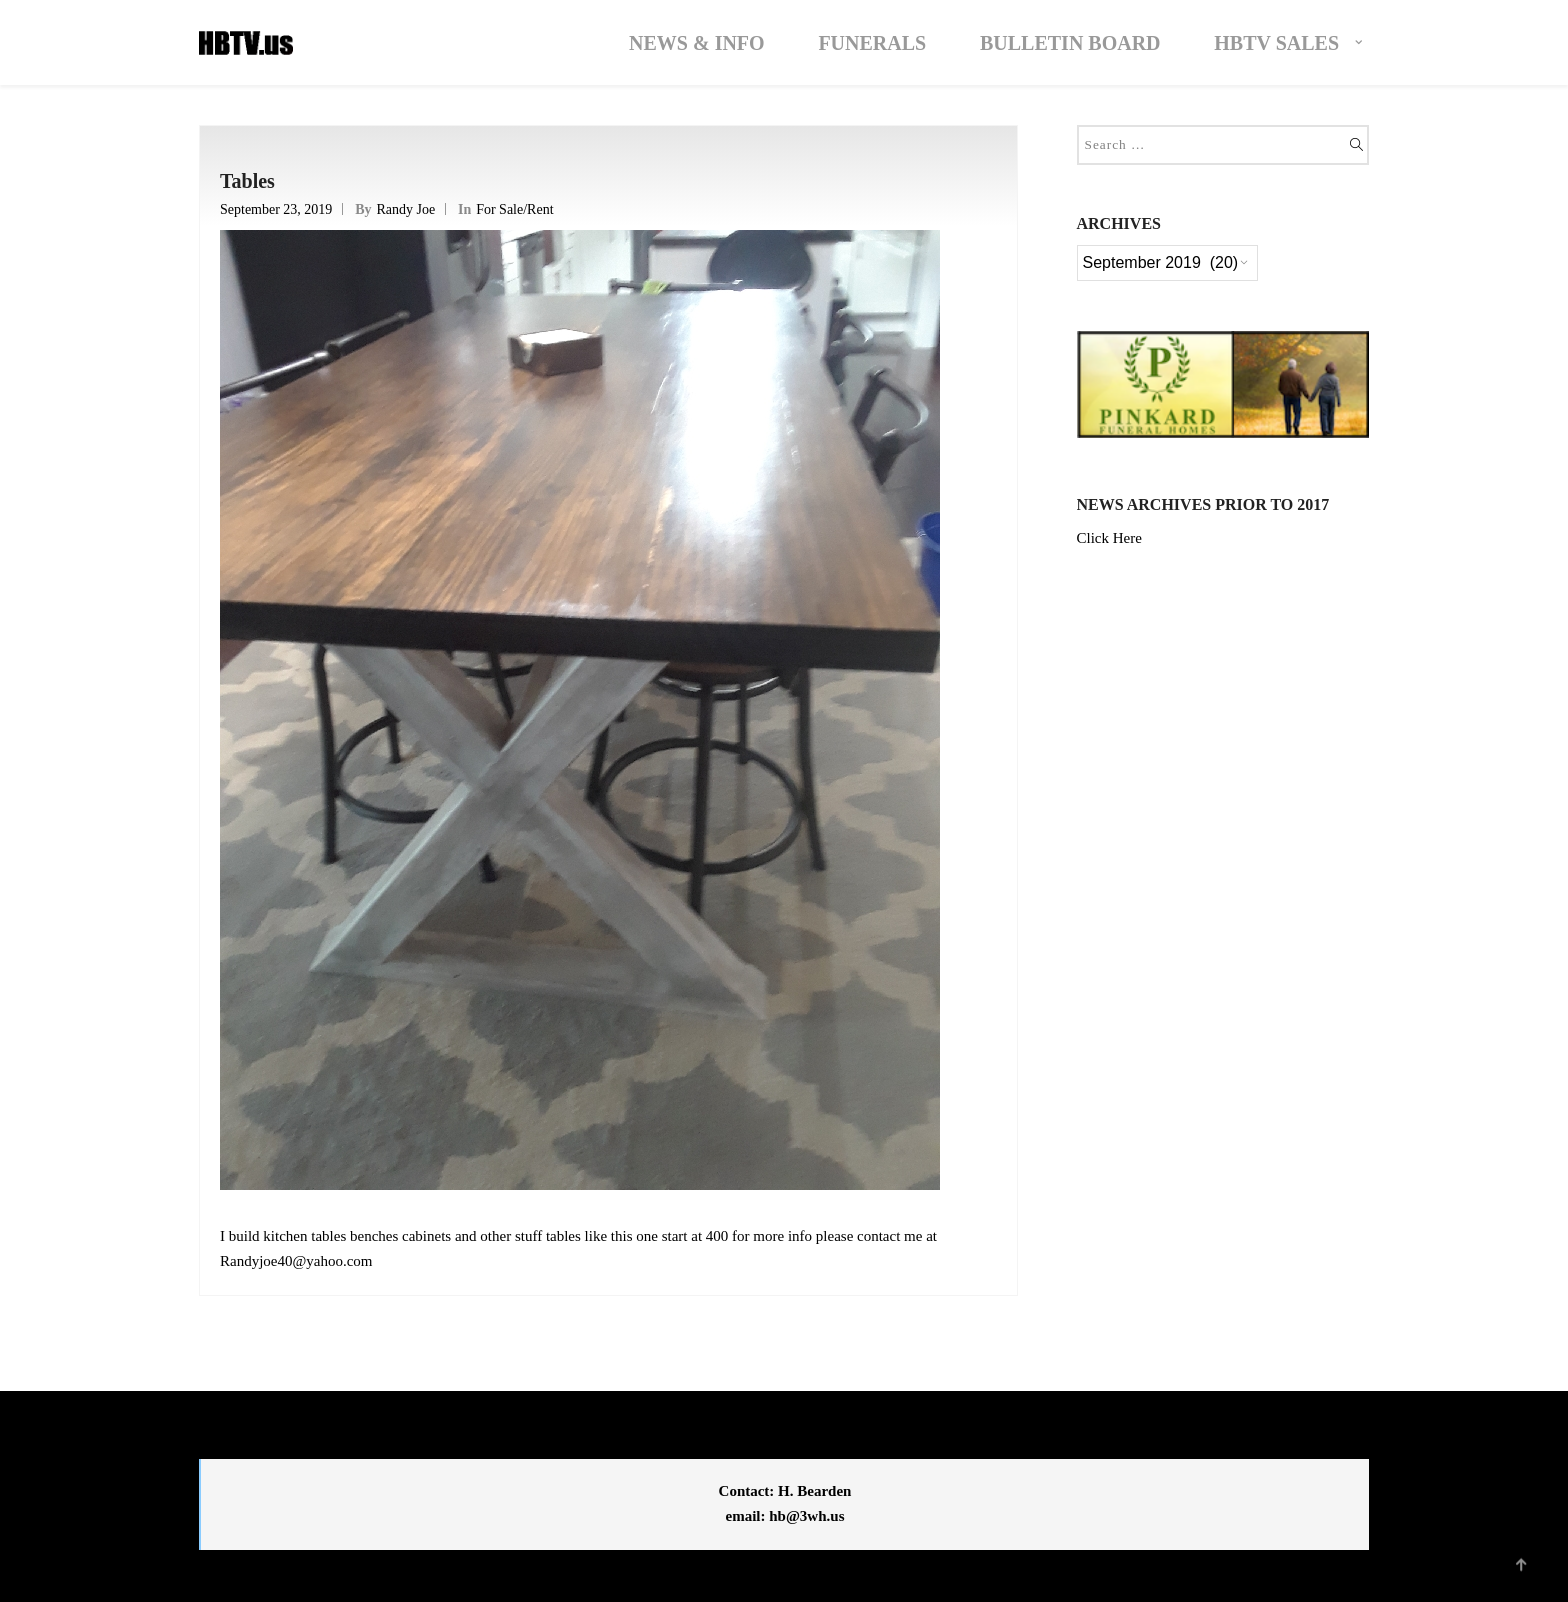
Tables (247, 181)
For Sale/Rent (514, 209)
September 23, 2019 (276, 209)
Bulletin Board (1070, 43)
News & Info (697, 43)
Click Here (1109, 538)
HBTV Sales (1276, 43)
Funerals (872, 43)
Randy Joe (405, 209)
